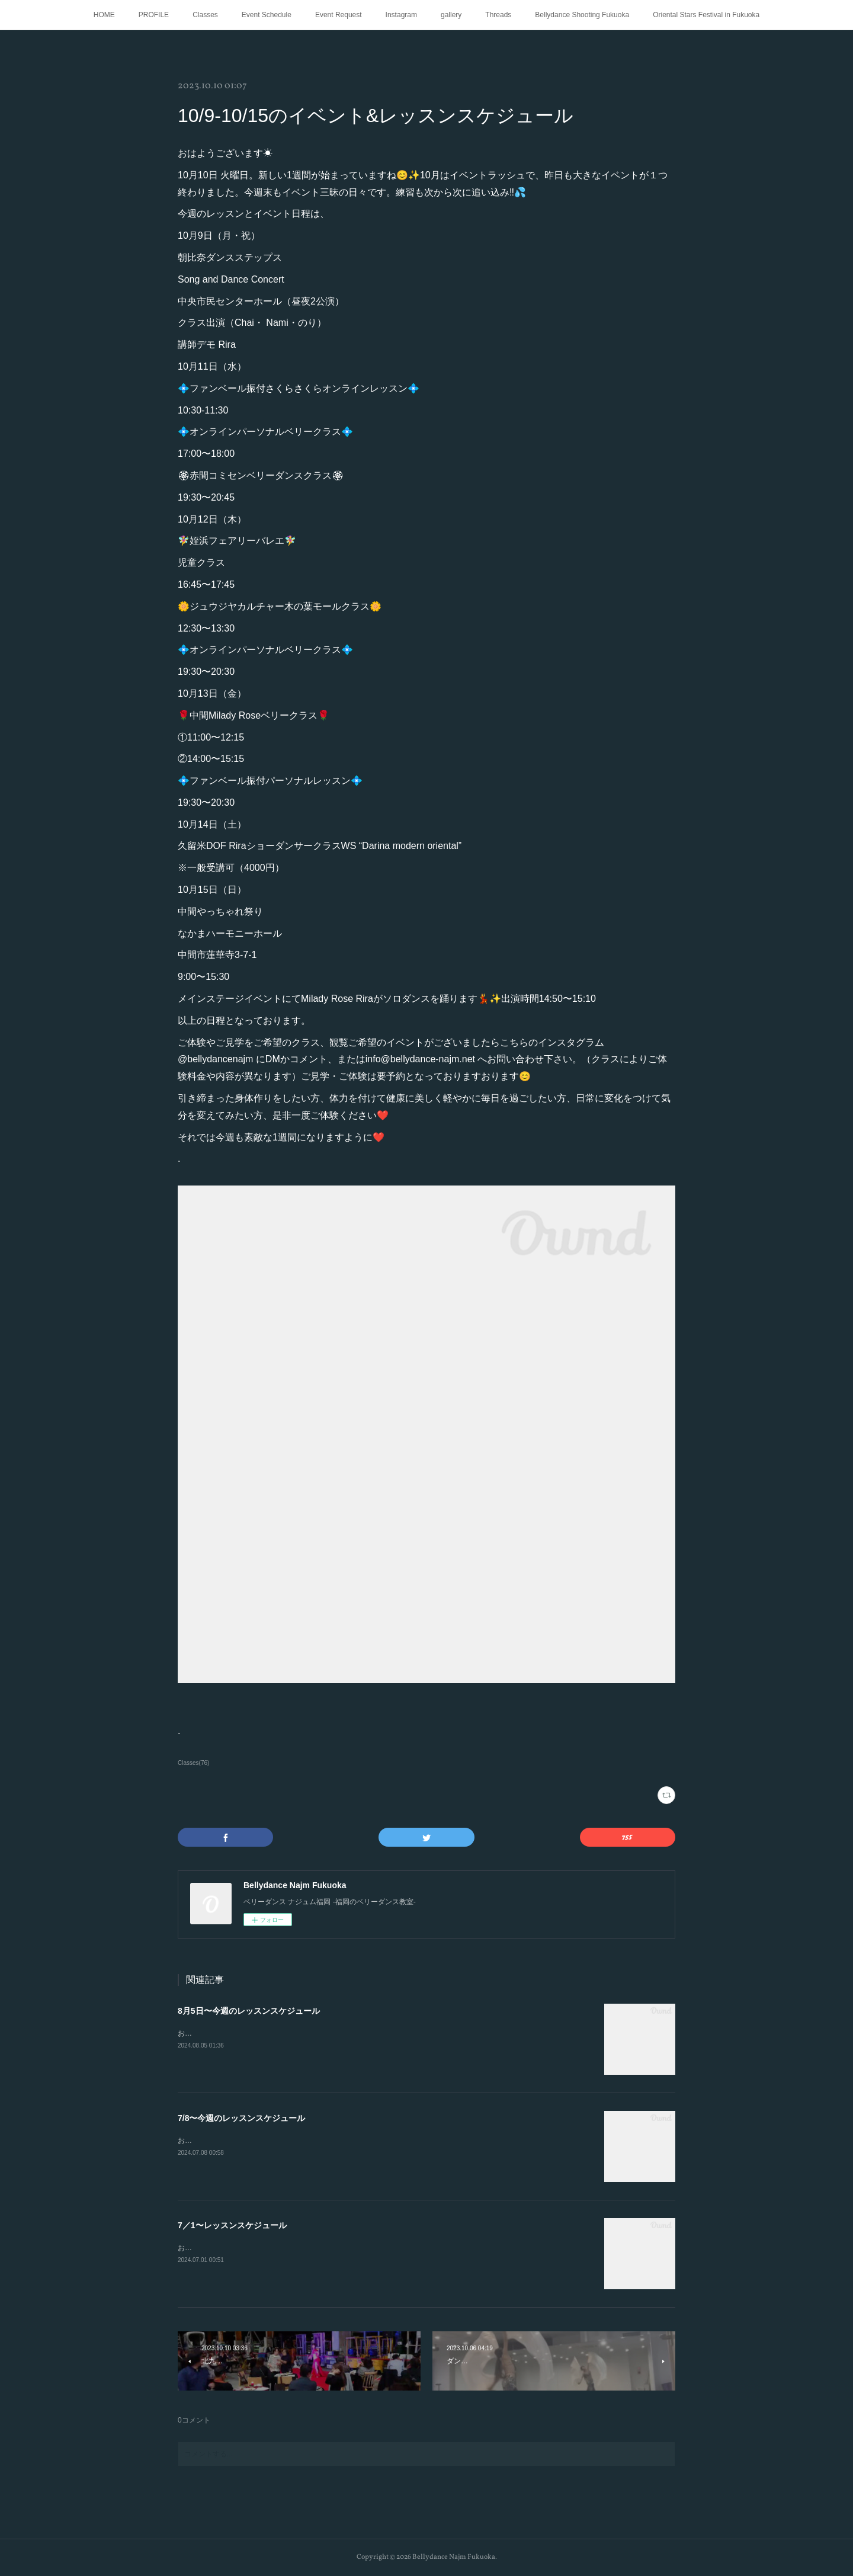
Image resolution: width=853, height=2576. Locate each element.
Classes (205, 15)
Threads (498, 15)
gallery (451, 15)
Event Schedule (266, 15)
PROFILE (154, 15)
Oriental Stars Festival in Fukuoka (706, 15)
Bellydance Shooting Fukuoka (582, 15)
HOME (104, 15)
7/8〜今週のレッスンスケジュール (241, 2118)
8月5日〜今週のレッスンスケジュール (249, 2011)
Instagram (401, 15)
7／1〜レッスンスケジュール (232, 2225)
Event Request (338, 15)
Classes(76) (193, 1763)
